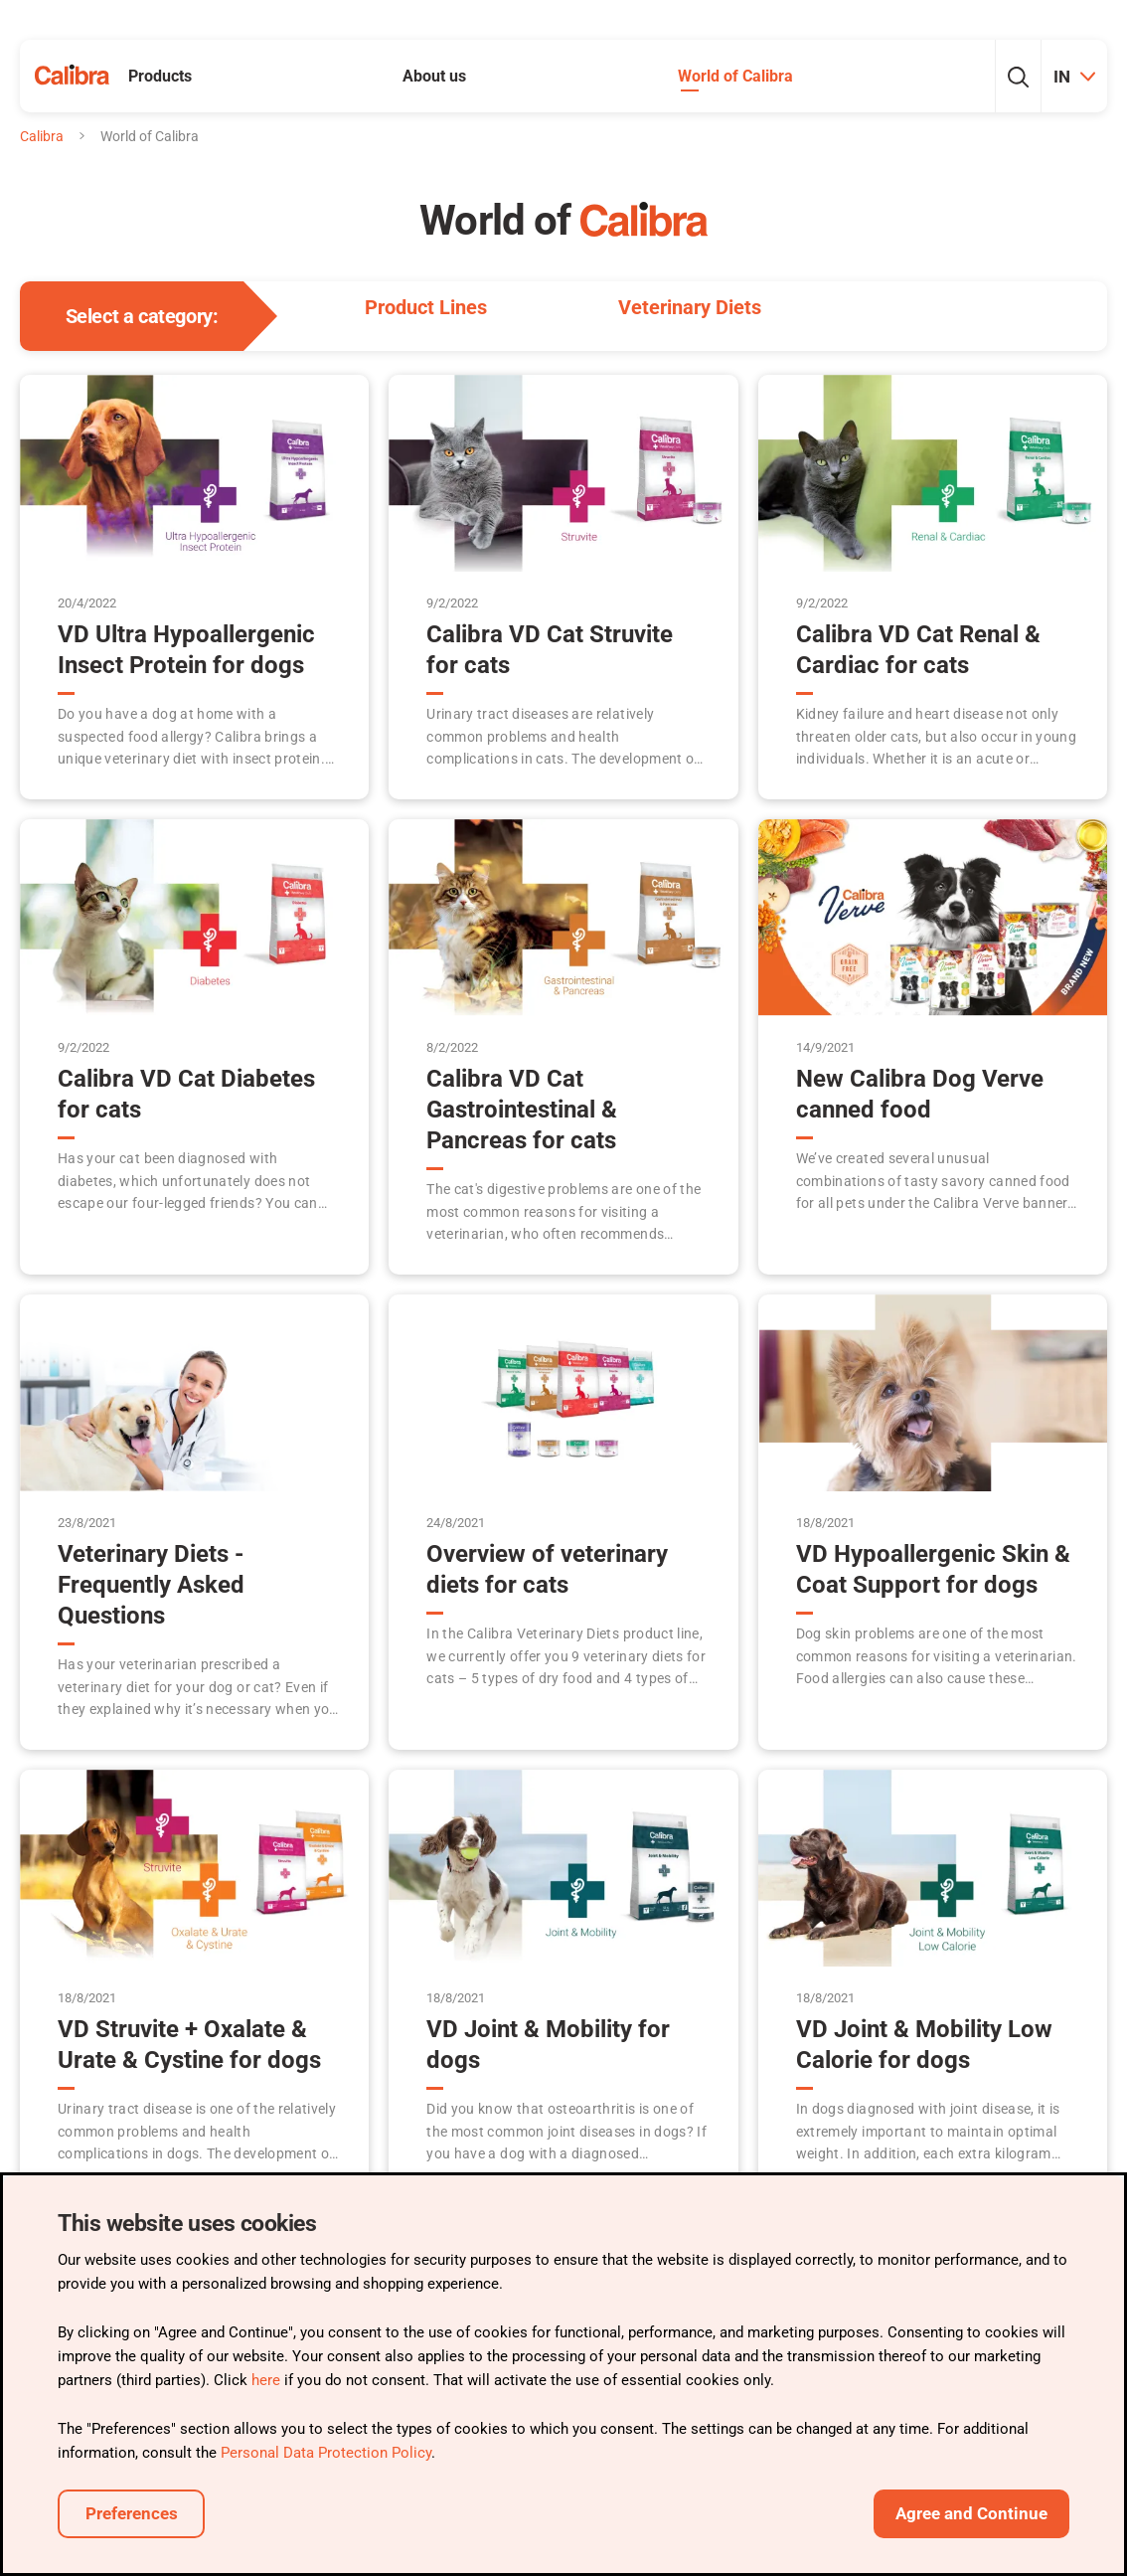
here (265, 2380)
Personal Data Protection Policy (326, 2453)
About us (434, 76)
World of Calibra (735, 76)
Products (160, 76)
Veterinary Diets (689, 307)
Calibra (42, 136)
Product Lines (426, 307)
